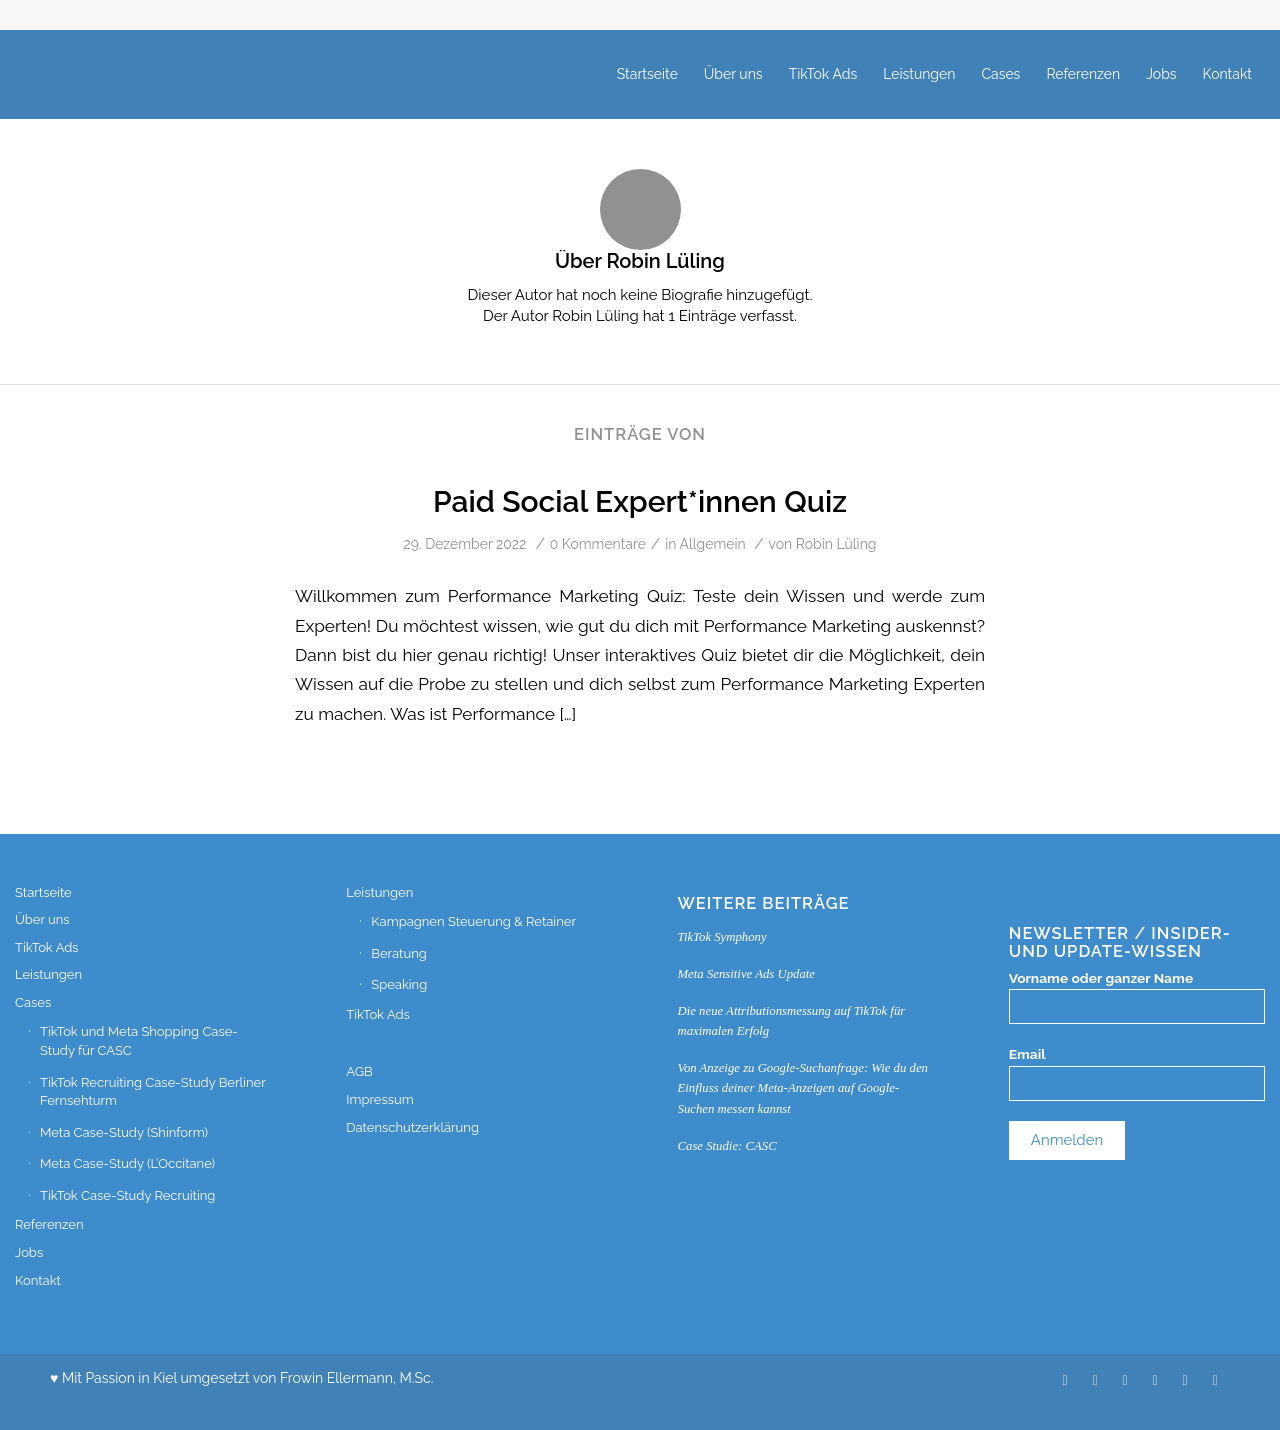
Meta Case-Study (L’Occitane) (127, 1163)
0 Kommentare (598, 544)
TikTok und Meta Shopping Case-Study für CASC (139, 1041)
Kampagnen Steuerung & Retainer (473, 921)
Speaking (399, 984)
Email (1027, 1054)
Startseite (43, 892)
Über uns (42, 919)
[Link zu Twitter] (1065, 1380)
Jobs (29, 1252)
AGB (359, 1071)
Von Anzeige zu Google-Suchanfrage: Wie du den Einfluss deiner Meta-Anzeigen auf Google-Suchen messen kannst (803, 1088)
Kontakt (38, 1280)
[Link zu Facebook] (1215, 1380)
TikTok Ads (47, 947)
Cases (33, 1002)
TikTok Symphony (722, 937)
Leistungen (48, 974)
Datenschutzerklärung (412, 1127)
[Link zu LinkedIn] (1125, 1380)
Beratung (399, 953)
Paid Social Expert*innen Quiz (640, 501)
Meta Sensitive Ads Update (747, 974)
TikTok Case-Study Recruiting (127, 1195)
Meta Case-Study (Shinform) (124, 1132)
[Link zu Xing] (1095, 1380)
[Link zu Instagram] (1185, 1380)
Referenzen (49, 1224)
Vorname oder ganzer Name (1101, 978)
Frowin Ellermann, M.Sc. (356, 1378)
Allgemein (713, 544)
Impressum (379, 1099)
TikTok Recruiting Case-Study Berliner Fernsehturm (152, 1092)
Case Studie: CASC (727, 1146)
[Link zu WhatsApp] (1155, 1380)
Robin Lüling (836, 544)
